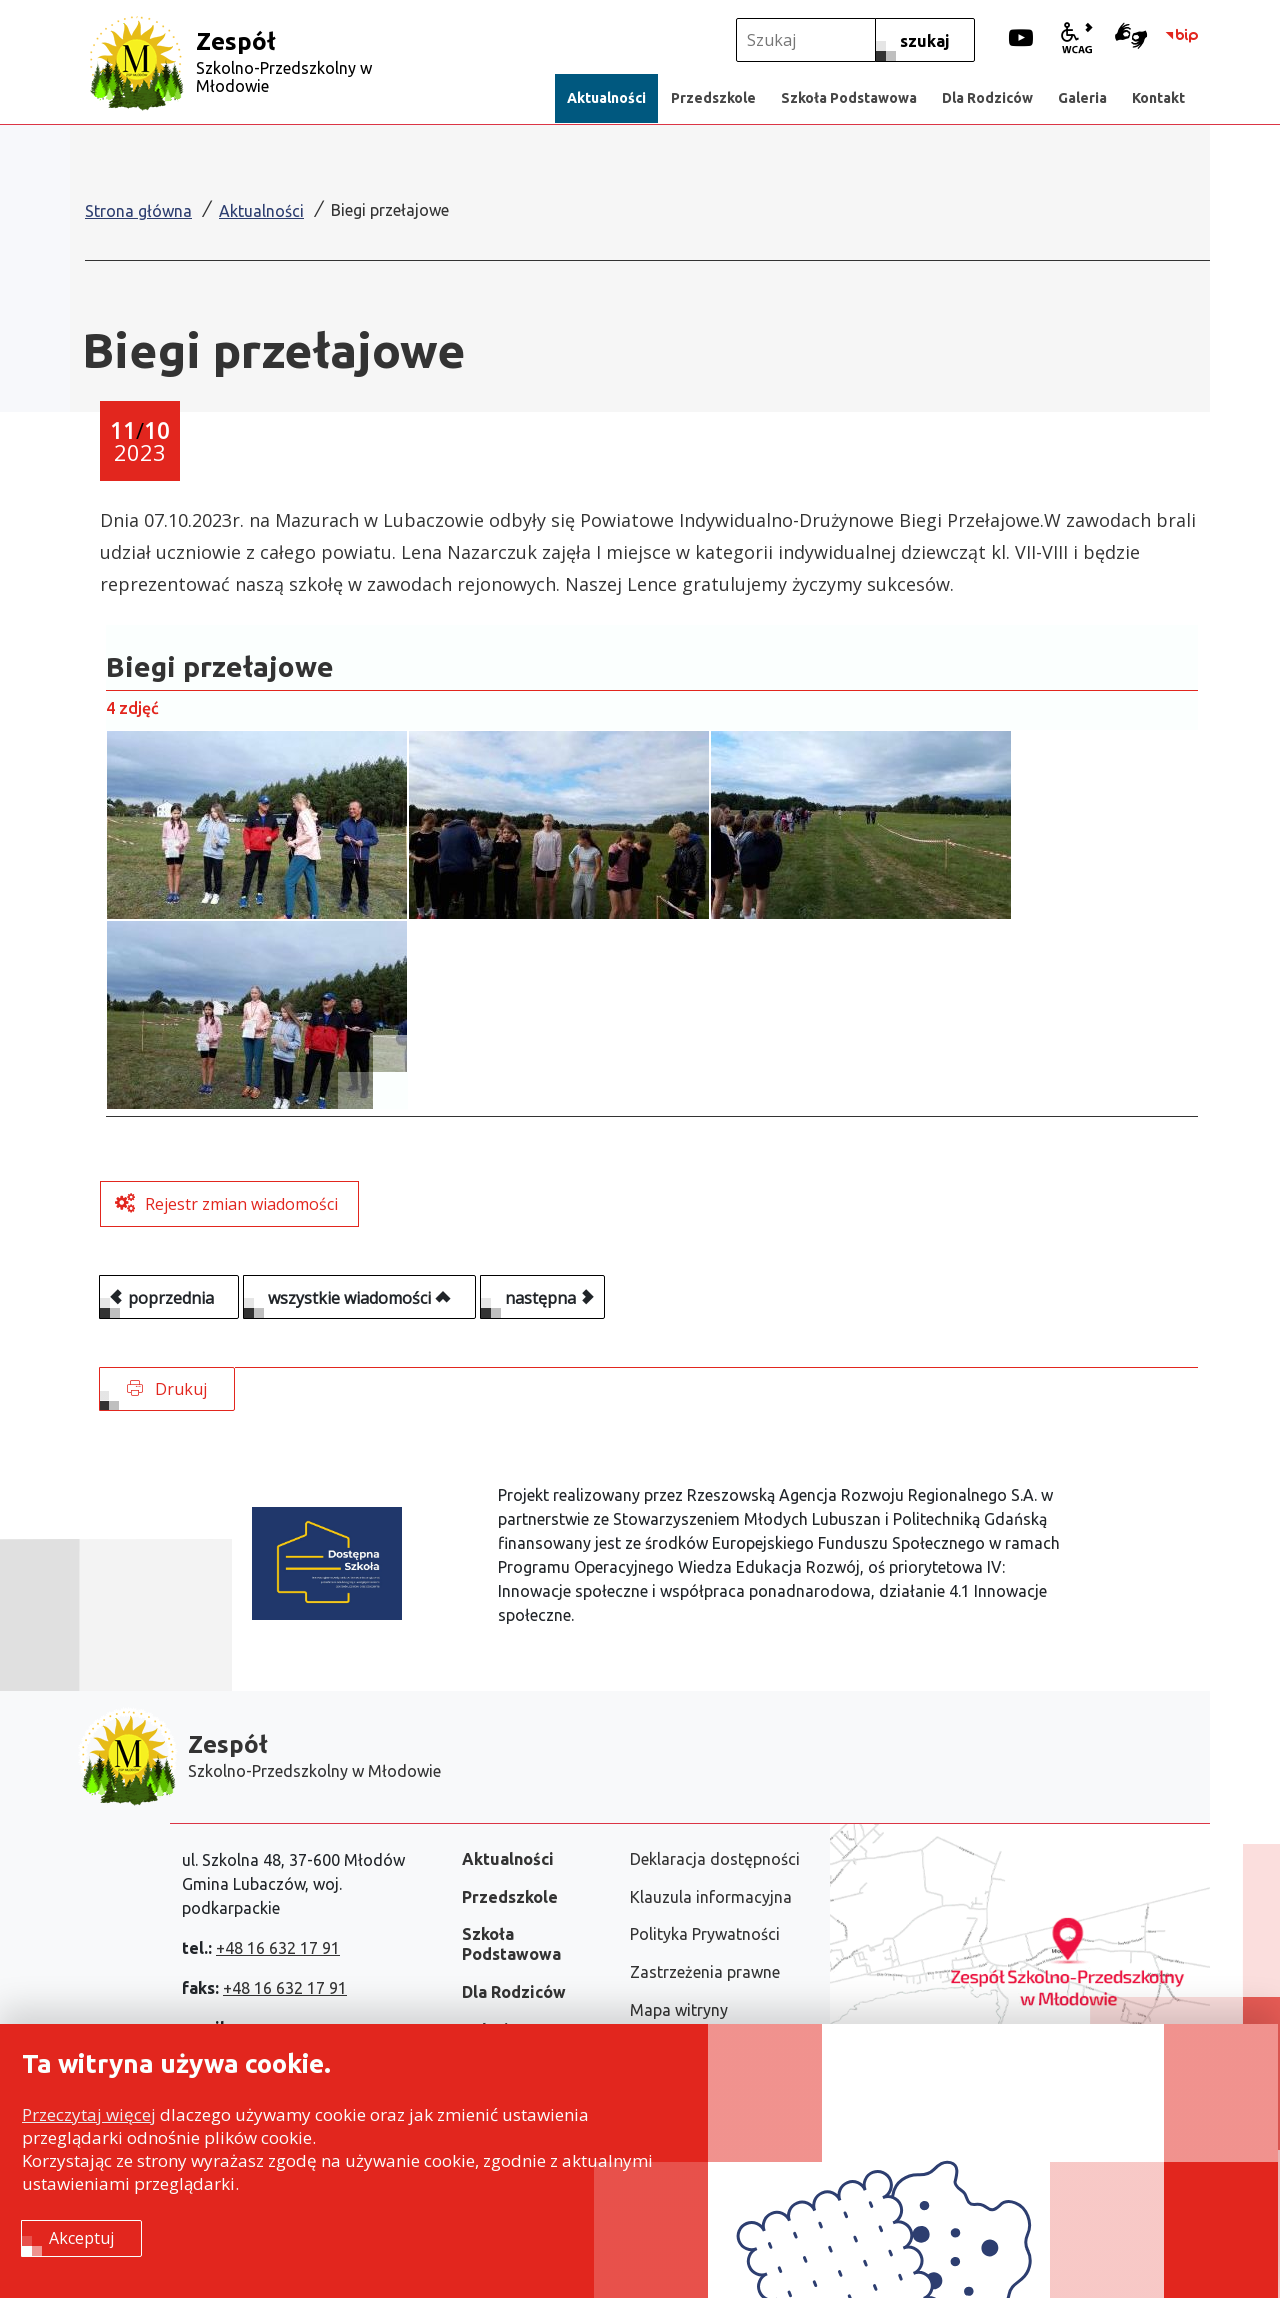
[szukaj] (925, 40)
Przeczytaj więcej (89, 2115)
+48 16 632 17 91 (278, 1948)
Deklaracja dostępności (715, 1859)
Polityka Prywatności (705, 1934)
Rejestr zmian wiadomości (241, 1204)
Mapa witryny (679, 2010)
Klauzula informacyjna (711, 1897)
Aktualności (261, 211)
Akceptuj (81, 2239)
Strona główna (138, 211)
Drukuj (167, 1389)
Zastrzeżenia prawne (705, 1972)
